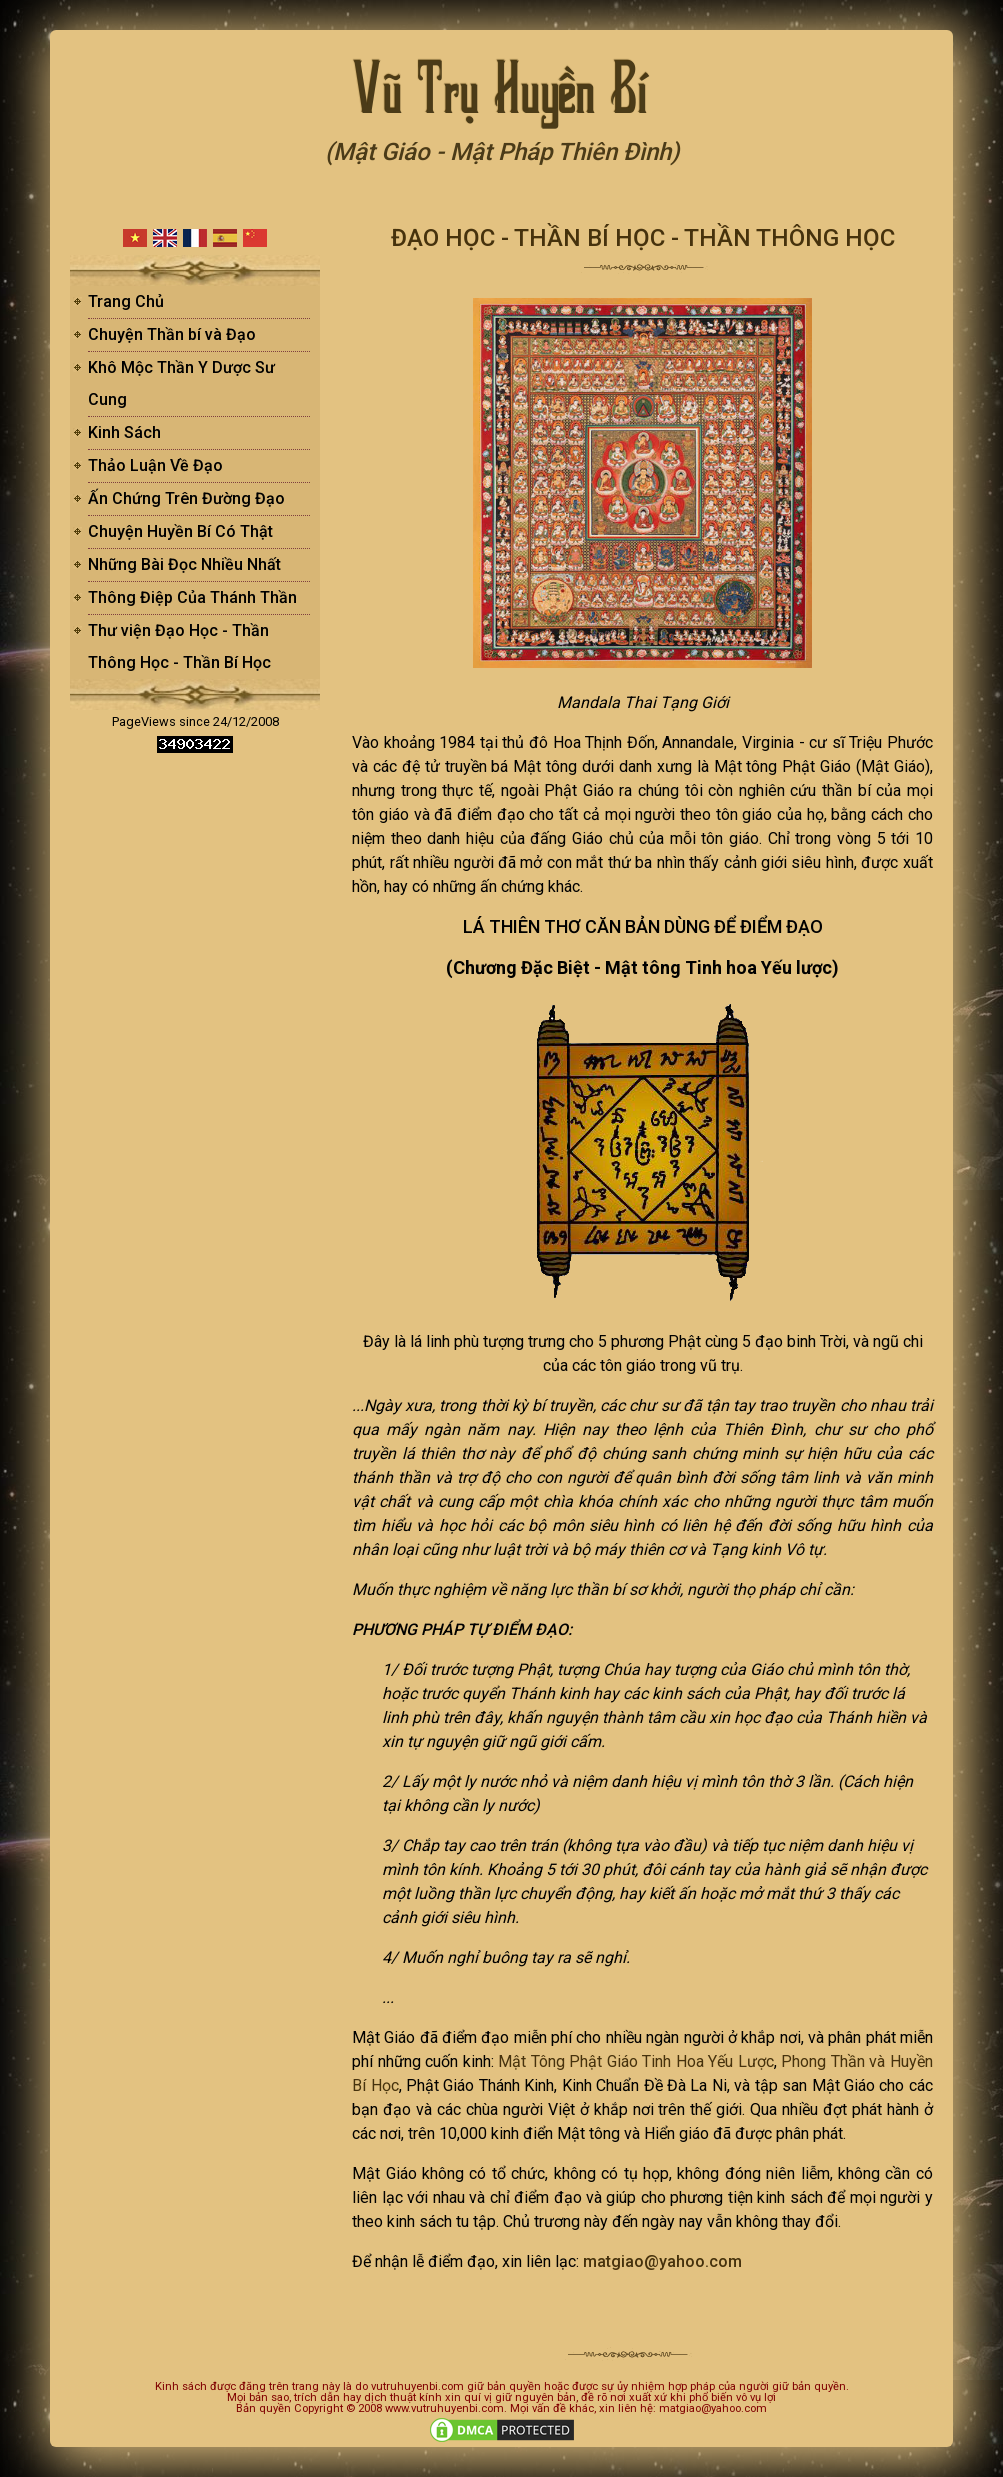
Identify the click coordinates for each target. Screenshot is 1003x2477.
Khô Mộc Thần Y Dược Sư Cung (181, 383)
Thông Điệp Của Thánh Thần (192, 597)
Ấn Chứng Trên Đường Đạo (186, 498)
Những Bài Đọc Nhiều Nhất (184, 564)
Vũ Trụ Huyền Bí (501, 85)
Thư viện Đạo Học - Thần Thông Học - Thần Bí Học (179, 646)
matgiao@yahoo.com (662, 2261)
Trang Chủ (126, 301)
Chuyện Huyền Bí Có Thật (180, 531)
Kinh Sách (124, 432)
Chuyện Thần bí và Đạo (172, 334)
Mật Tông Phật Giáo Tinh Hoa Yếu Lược (636, 2061)
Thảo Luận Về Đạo (155, 465)
